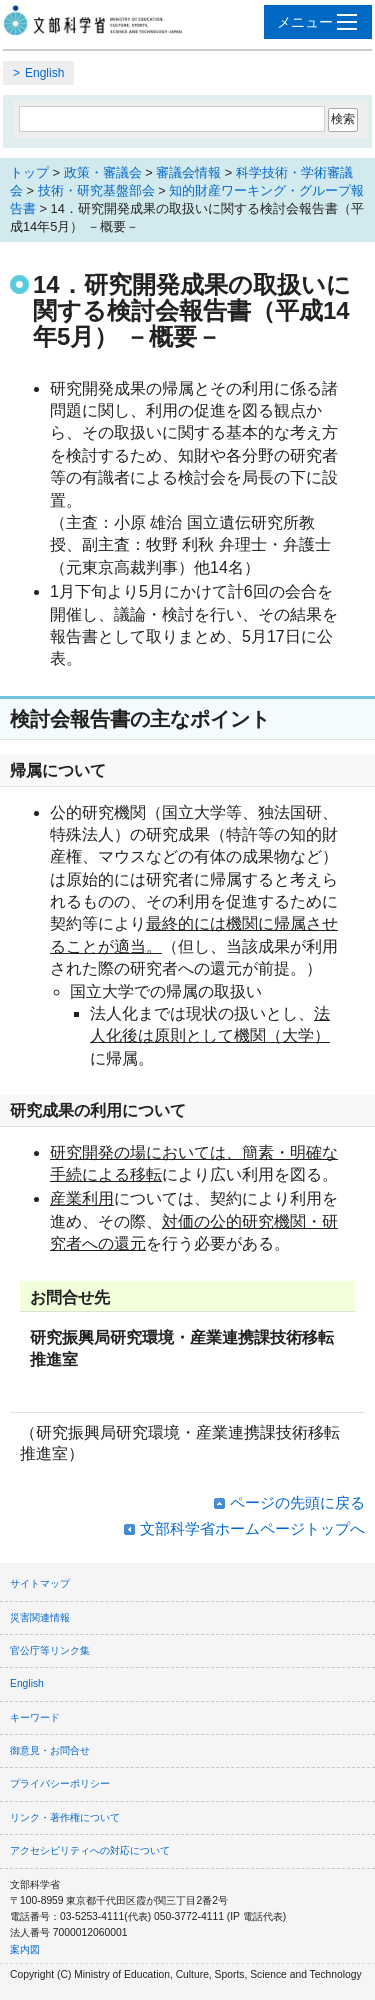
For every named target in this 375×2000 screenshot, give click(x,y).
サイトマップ (40, 1583)
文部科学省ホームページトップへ (252, 1528)
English (44, 73)
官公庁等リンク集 (50, 1650)
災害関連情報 (40, 1617)
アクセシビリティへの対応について (90, 1850)
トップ (29, 172)
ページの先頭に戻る (297, 1502)
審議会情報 (188, 172)
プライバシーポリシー (60, 1783)
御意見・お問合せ (50, 1750)
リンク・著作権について (65, 1817)
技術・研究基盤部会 (96, 190)
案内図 (25, 1949)
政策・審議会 (103, 172)
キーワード (35, 1717)
